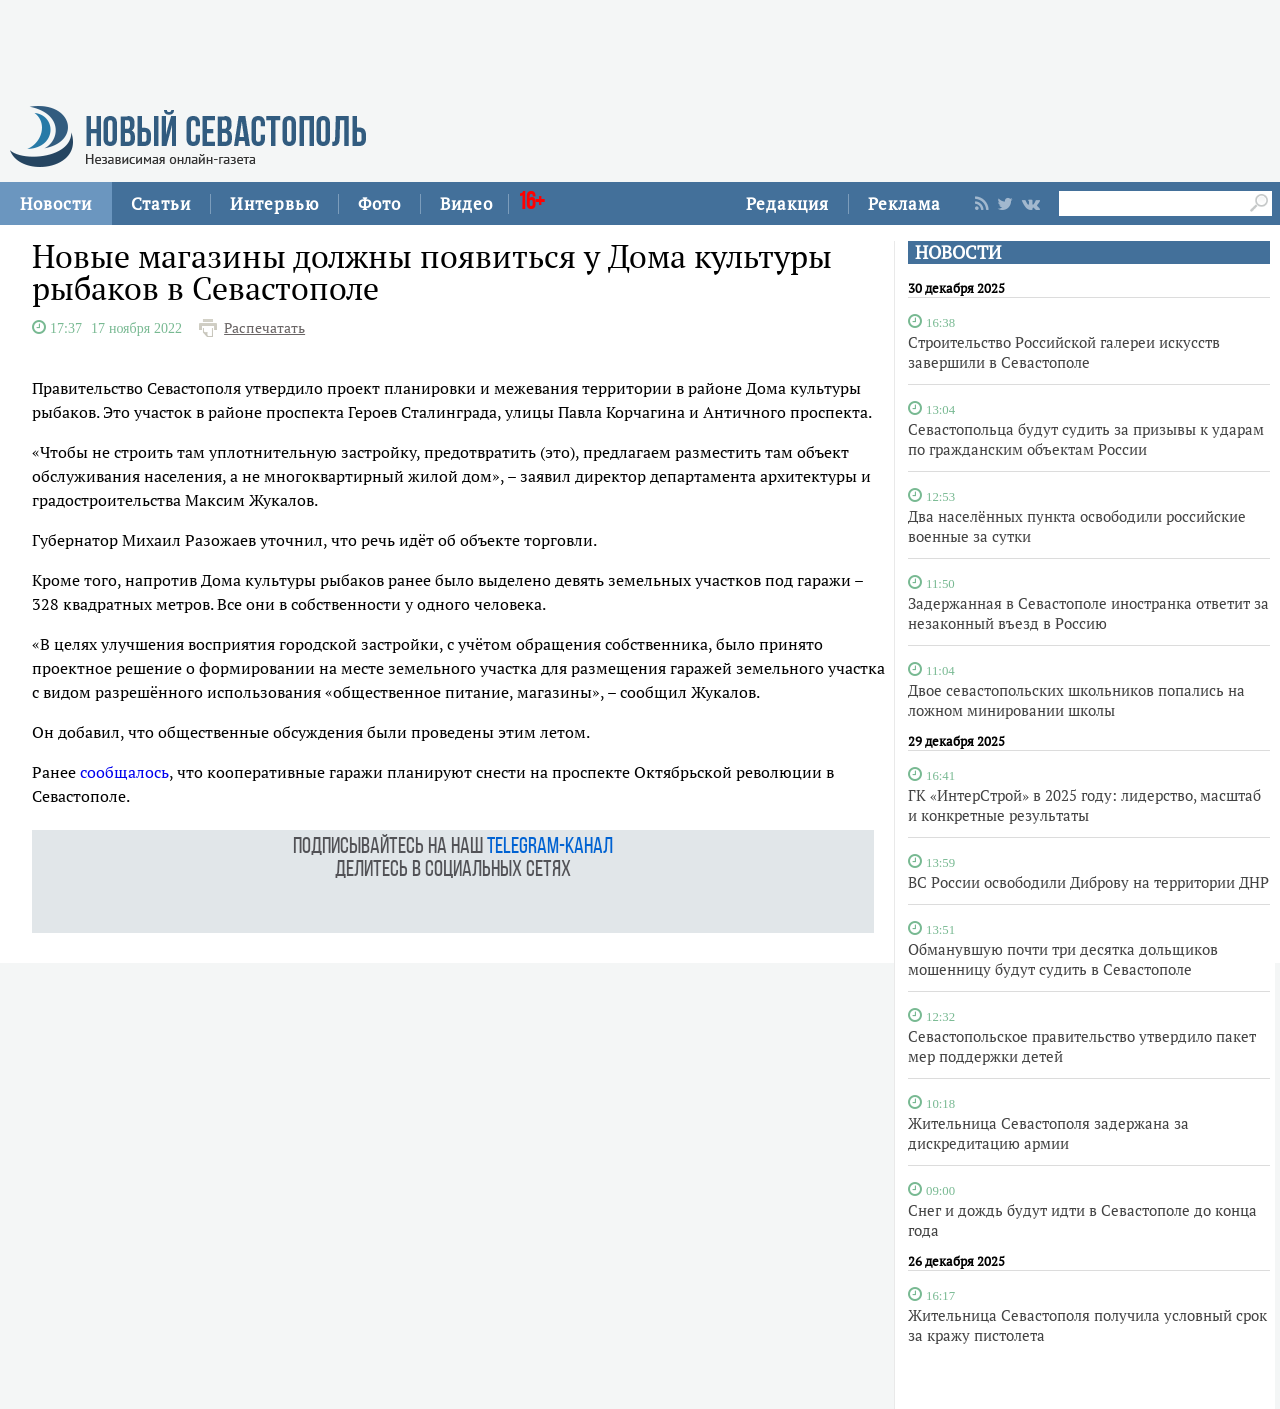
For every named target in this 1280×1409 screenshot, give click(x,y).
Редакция (787, 203)
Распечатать (264, 328)
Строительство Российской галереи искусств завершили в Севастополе (1064, 352)
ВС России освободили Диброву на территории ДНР (1088, 882)
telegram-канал (550, 847)
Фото (379, 203)
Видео (466, 203)
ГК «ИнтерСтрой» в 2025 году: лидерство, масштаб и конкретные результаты (1084, 805)
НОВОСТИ (958, 252)
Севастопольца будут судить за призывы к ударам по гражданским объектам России (1086, 439)
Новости (56, 203)
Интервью (274, 203)
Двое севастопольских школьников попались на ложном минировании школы (1076, 700)
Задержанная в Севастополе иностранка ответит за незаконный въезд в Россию (1088, 613)
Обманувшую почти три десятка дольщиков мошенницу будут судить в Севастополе (1063, 959)
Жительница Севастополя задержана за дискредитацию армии (1048, 1133)
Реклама (904, 203)
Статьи (161, 203)
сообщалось (124, 772)
